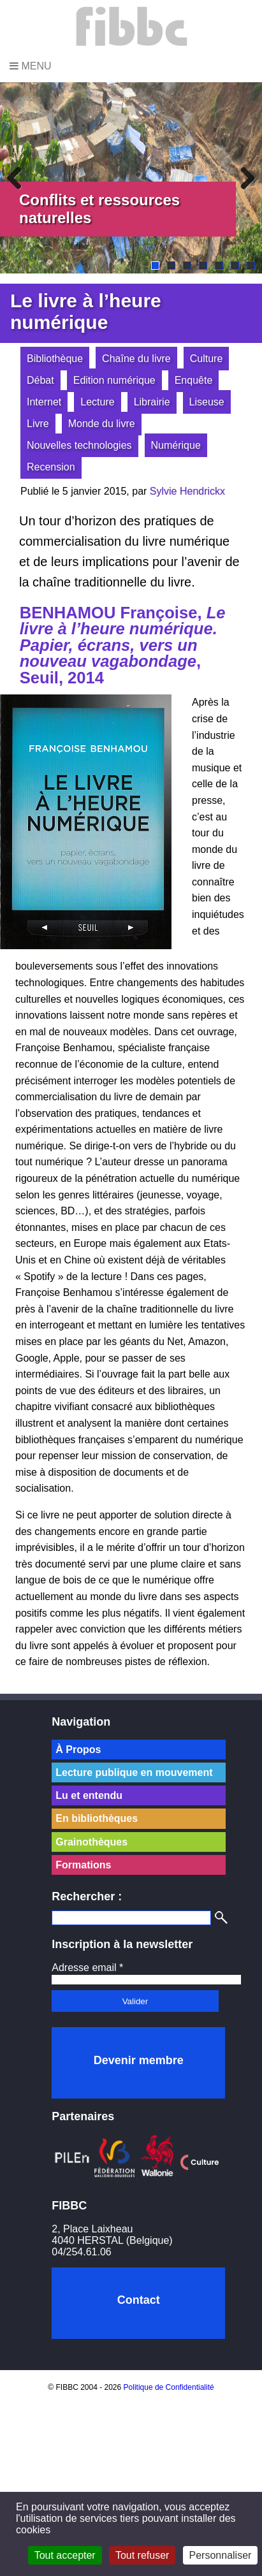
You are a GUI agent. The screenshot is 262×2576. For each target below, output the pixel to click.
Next (243, 178)
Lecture (97, 402)
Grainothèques (91, 1842)
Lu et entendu (88, 1795)
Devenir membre (139, 2060)
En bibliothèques (96, 1818)
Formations (83, 1864)
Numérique (176, 445)
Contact (138, 2300)
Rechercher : (87, 1896)
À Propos (78, 1749)
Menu (31, 66)
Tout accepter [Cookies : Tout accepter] (65, 2555)
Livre (38, 423)
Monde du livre (101, 423)
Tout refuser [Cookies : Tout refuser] (142, 2555)
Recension (51, 467)
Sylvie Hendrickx (187, 491)
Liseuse (206, 402)
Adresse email (87, 1967)
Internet (44, 402)
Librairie (152, 402)
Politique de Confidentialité (169, 2387)
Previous (19, 178)
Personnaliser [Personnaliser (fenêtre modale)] (220, 2555)
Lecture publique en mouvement (133, 1772)
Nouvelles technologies (79, 445)
